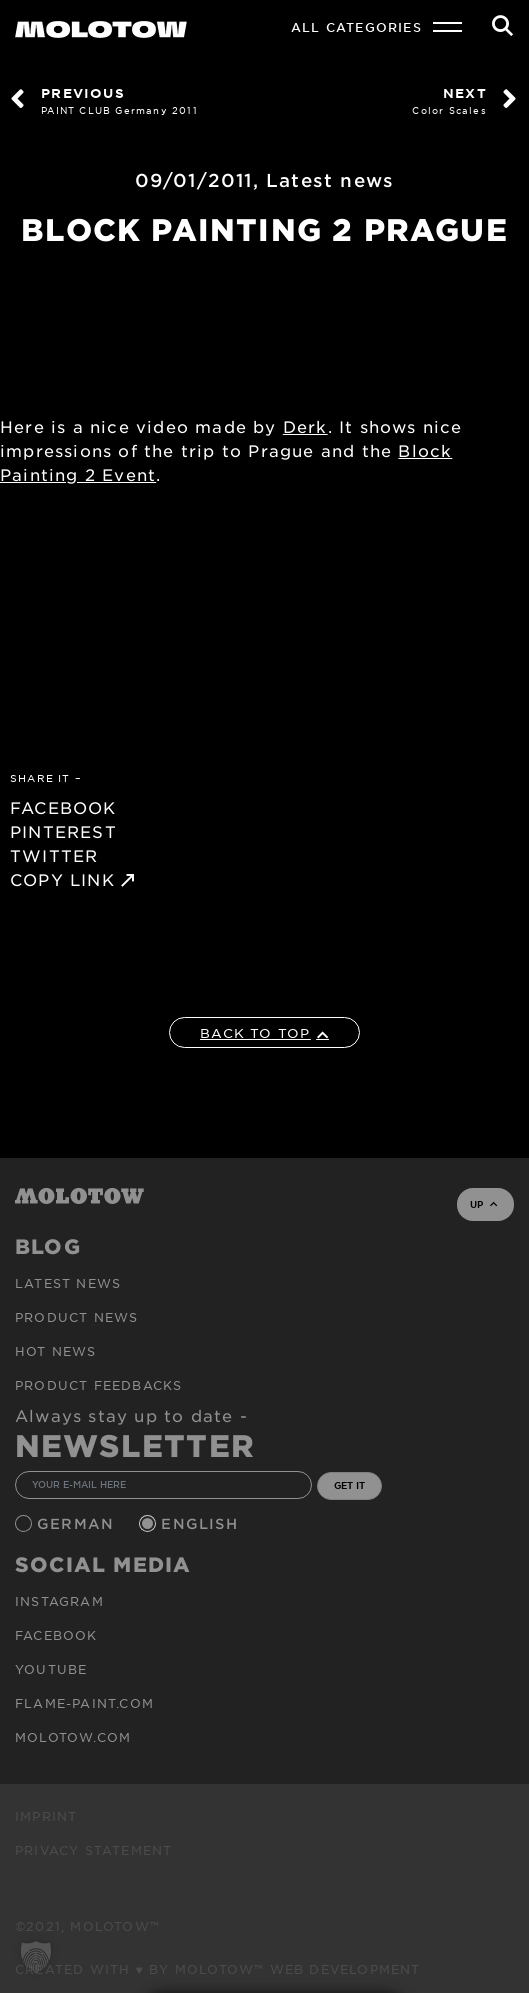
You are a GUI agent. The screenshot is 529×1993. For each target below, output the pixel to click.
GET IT (349, 1485)
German (78, 1523)
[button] (36, 1957)
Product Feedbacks (98, 1385)
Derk (305, 426)
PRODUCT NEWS (76, 1317)
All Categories (356, 27)
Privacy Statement (93, 1850)
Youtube (51, 1669)
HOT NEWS (56, 1351)
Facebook (56, 1635)
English (202, 1523)
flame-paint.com (84, 1703)
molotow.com (73, 1737)
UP (483, 1204)
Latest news (330, 180)
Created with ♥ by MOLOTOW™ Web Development (218, 1969)
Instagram (59, 1601)
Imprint (46, 1816)
